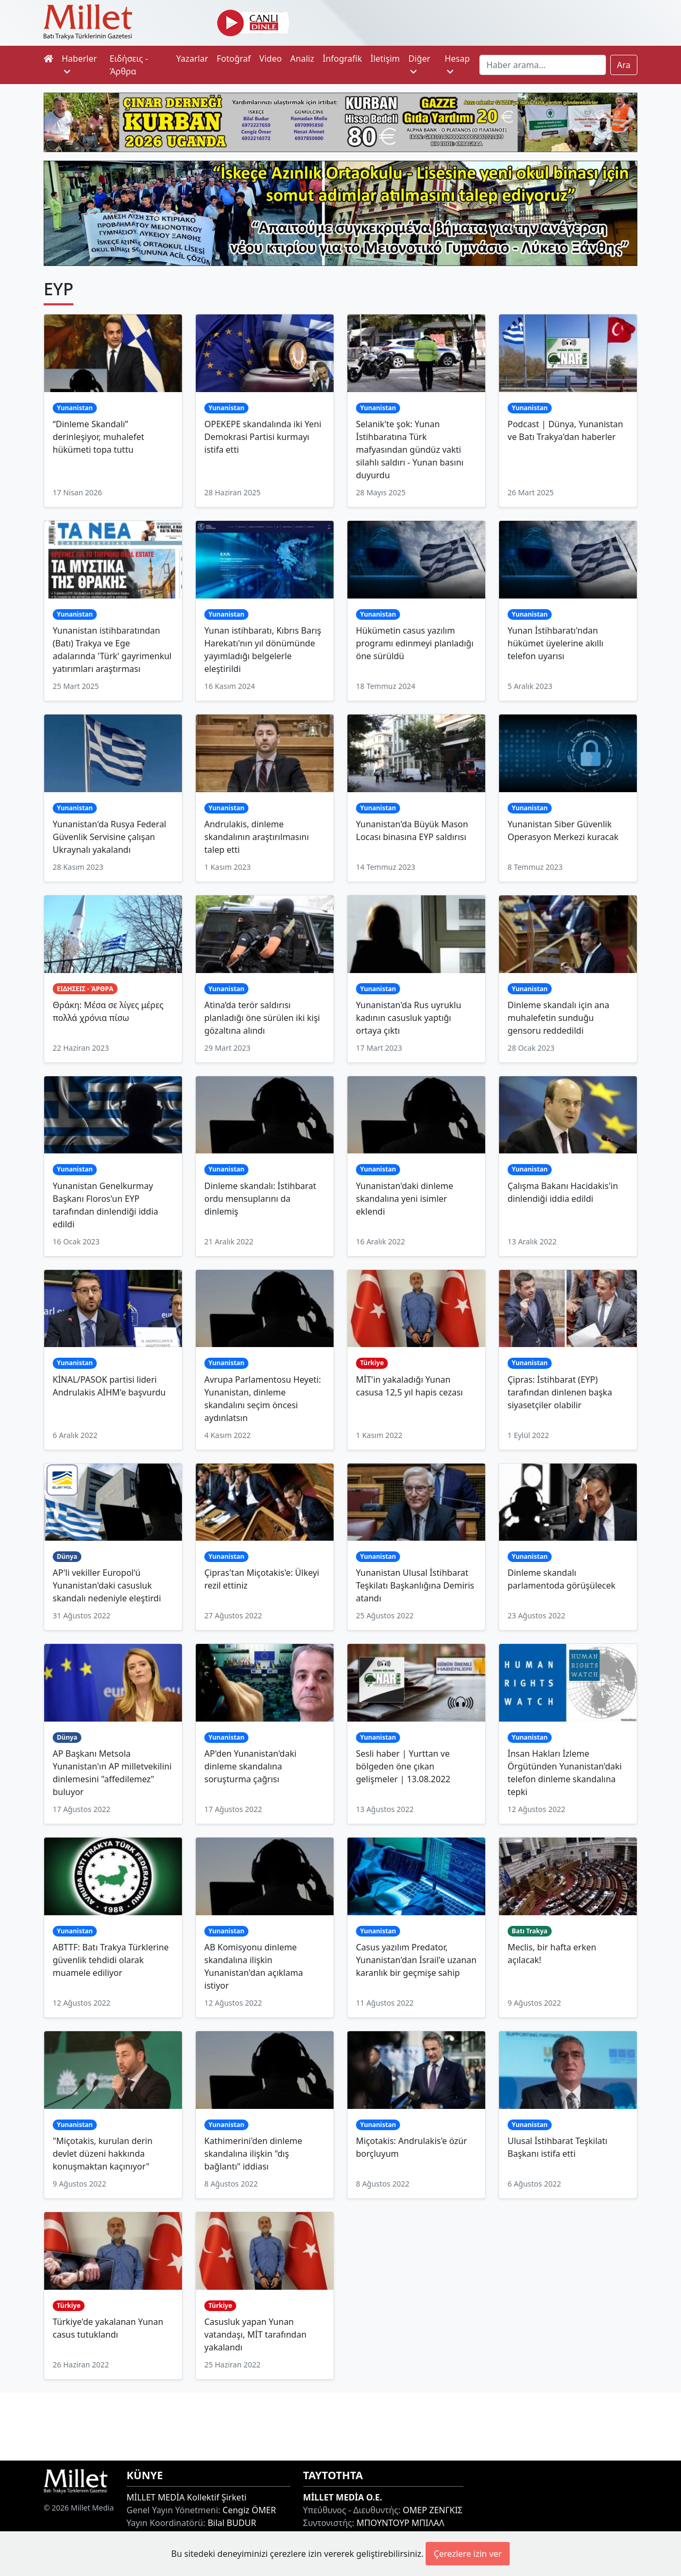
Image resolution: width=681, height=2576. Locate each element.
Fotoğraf (234, 58)
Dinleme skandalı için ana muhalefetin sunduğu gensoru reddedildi (558, 1017)
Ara (624, 65)
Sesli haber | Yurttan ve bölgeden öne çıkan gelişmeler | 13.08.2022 (403, 1766)
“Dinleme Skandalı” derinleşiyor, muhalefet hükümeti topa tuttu (98, 436)
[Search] (542, 65)
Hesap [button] (457, 64)
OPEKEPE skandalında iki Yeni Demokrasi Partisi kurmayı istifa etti (262, 436)
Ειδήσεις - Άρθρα (129, 65)
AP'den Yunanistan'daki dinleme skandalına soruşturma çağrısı (250, 1766)
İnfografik (342, 58)
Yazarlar (192, 58)
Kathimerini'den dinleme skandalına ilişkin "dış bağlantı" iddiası (253, 2153)
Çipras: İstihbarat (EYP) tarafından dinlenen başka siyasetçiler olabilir (560, 1392)
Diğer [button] (419, 64)
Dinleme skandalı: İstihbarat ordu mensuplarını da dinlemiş (260, 1198)
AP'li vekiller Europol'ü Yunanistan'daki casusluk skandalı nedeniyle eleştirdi (107, 1585)
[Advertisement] (340, 2425)
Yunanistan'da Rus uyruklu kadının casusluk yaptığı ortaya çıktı (408, 1017)
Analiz (302, 58)
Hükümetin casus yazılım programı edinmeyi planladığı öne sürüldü (415, 643)
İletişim (385, 58)
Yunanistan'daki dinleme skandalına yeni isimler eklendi (404, 1198)
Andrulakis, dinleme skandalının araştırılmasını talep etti (256, 836)
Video (270, 58)
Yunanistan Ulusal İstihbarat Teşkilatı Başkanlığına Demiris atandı (415, 1585)
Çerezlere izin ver (468, 2554)
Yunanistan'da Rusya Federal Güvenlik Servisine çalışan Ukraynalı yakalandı (110, 836)
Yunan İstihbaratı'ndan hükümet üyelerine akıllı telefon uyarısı (555, 643)
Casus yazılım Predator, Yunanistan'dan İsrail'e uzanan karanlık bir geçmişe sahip (416, 1960)
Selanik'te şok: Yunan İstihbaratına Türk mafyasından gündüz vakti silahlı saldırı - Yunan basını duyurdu (409, 449)
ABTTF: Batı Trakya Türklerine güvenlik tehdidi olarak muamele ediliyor (111, 1960)
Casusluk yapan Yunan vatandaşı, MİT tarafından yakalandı (255, 2334)
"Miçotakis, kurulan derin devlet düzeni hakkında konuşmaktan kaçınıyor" (103, 2153)
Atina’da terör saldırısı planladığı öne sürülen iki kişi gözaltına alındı (262, 1017)
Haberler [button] (79, 64)
